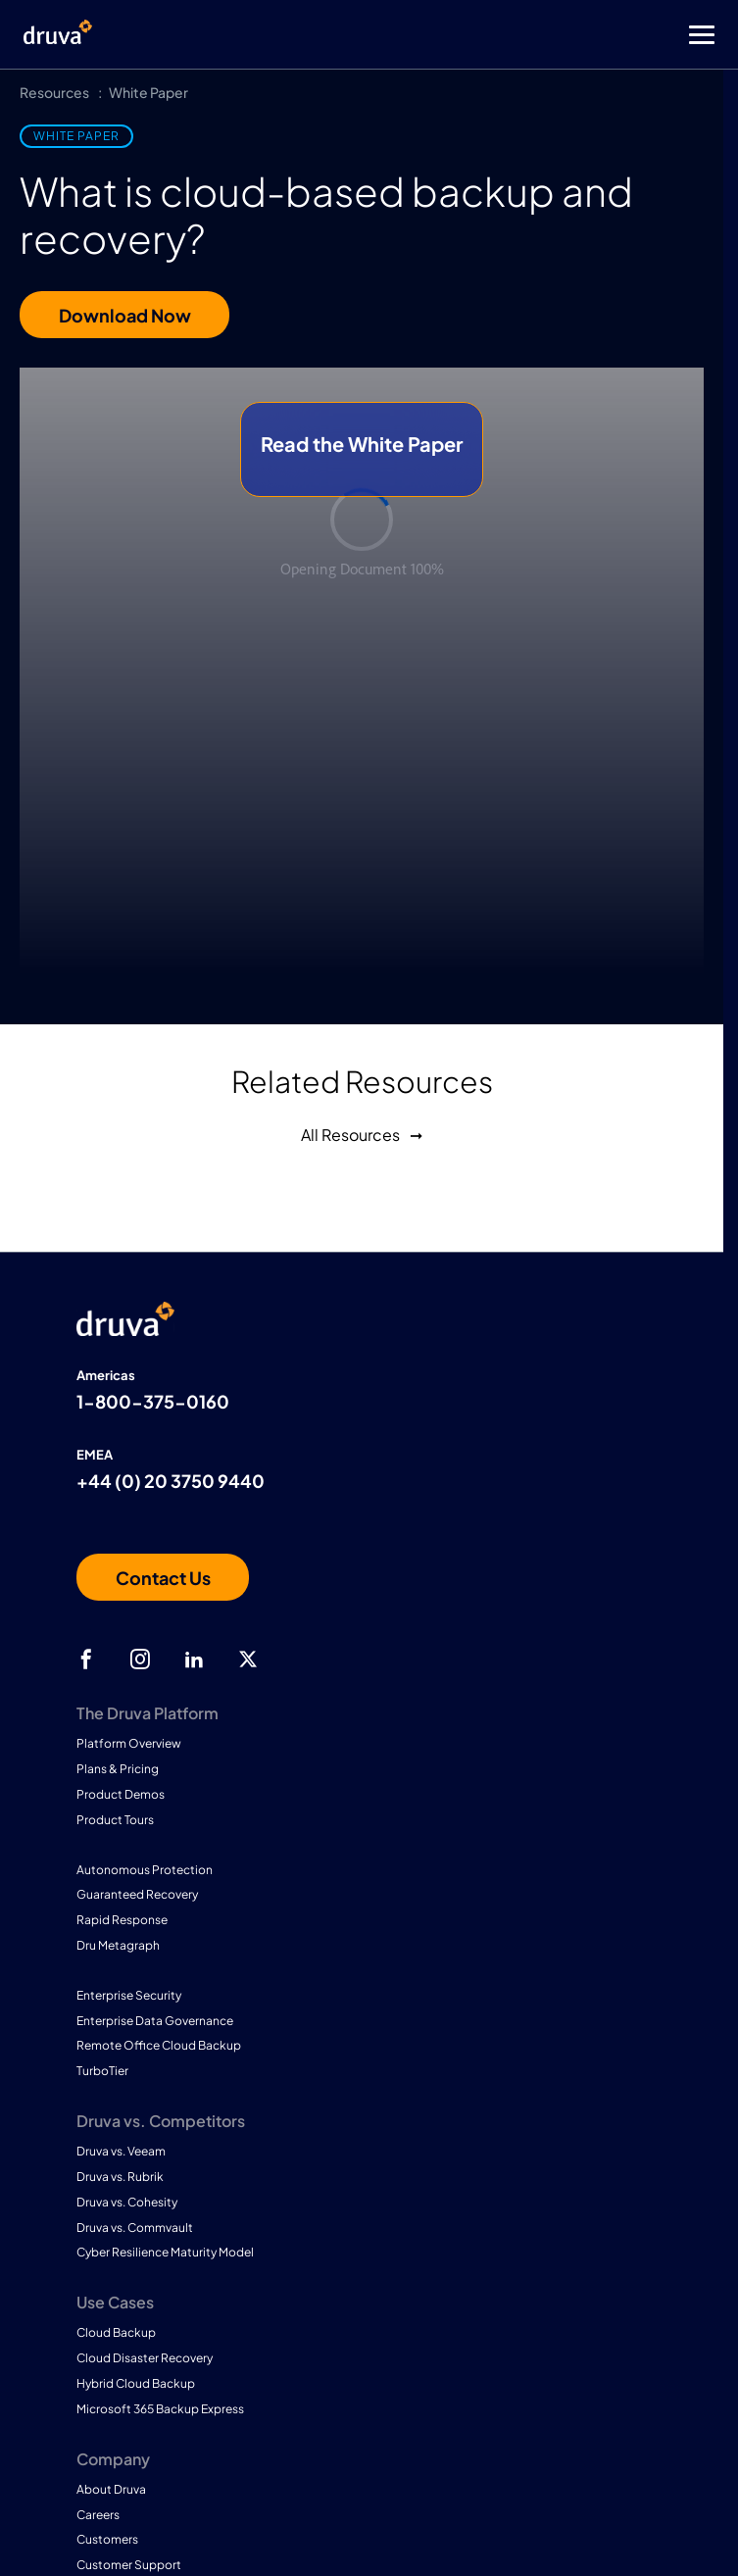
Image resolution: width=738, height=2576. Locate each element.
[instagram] (140, 1659)
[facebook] (86, 1659)
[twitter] (248, 1659)
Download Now (125, 315)
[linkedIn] (194, 1659)
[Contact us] (162, 1577)
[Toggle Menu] (447, 35)
